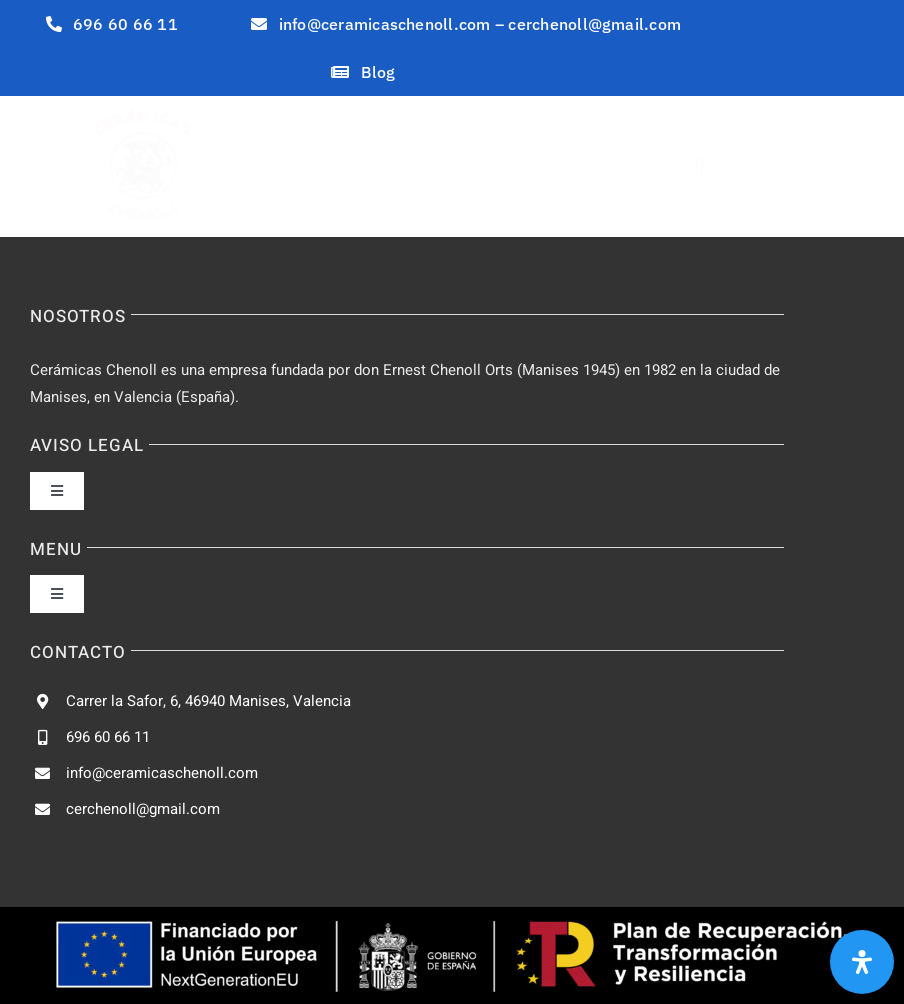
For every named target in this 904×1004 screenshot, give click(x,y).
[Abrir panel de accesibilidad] (862, 962)
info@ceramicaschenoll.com (162, 773)
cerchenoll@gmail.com (143, 809)
